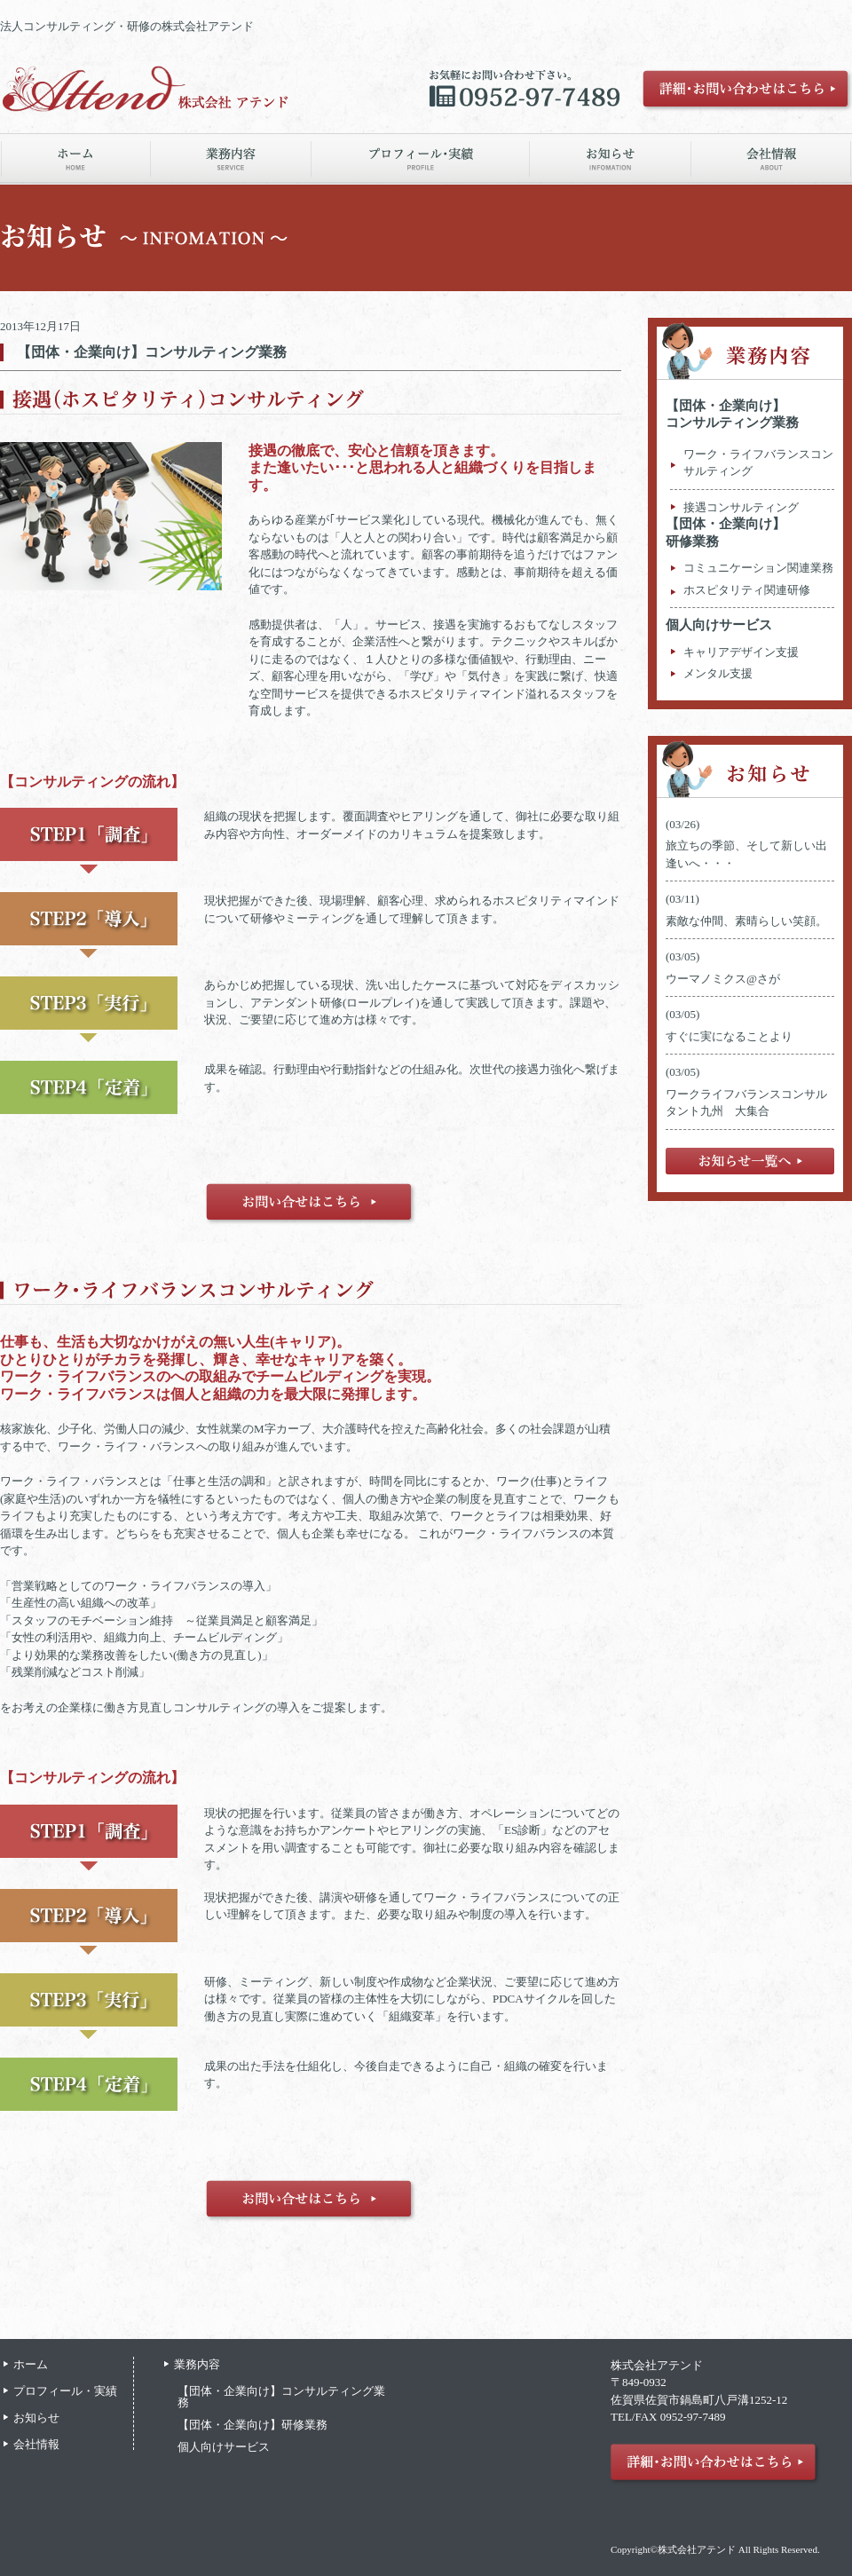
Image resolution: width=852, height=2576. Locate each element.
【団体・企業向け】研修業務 (252, 2424)
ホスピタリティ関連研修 (746, 590)
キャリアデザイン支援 (741, 652)
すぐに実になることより (729, 1036)
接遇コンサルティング (741, 507)
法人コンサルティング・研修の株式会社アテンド (127, 26)
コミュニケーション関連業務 (758, 567)
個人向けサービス (719, 625)
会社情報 (36, 2444)
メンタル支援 (718, 673)
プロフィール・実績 (65, 2391)
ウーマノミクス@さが (729, 978)
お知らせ (36, 2417)
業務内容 (197, 2364)
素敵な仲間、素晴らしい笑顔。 (746, 921)
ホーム (30, 2364)
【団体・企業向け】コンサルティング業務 (152, 352)
